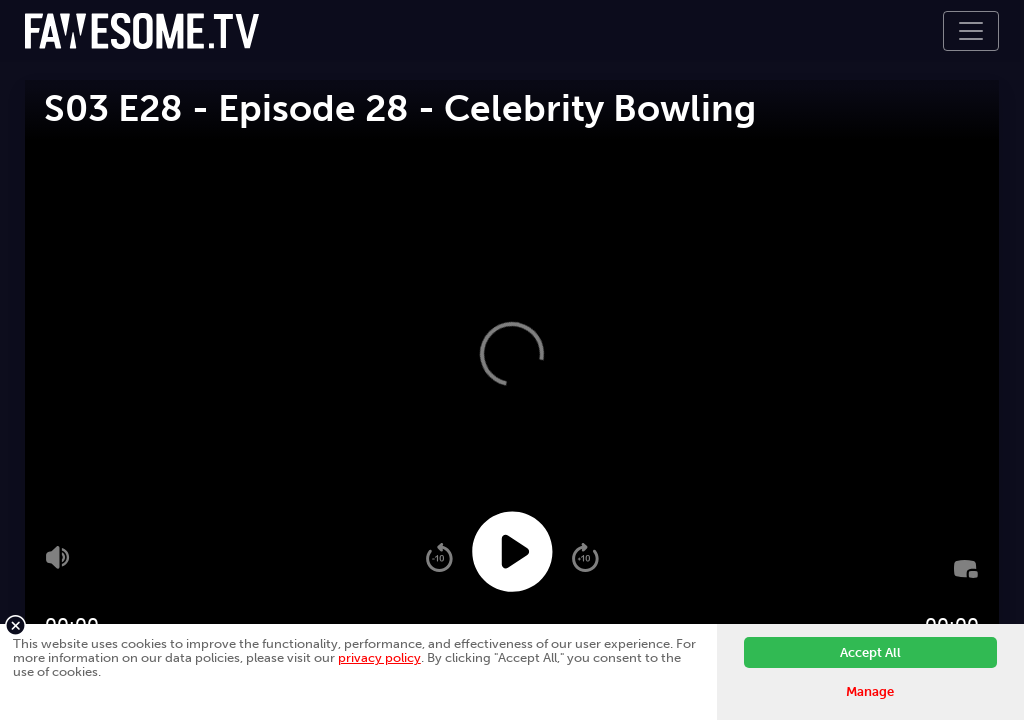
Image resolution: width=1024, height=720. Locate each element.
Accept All (870, 652)
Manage (870, 691)
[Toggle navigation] (971, 31)
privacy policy (379, 657)
